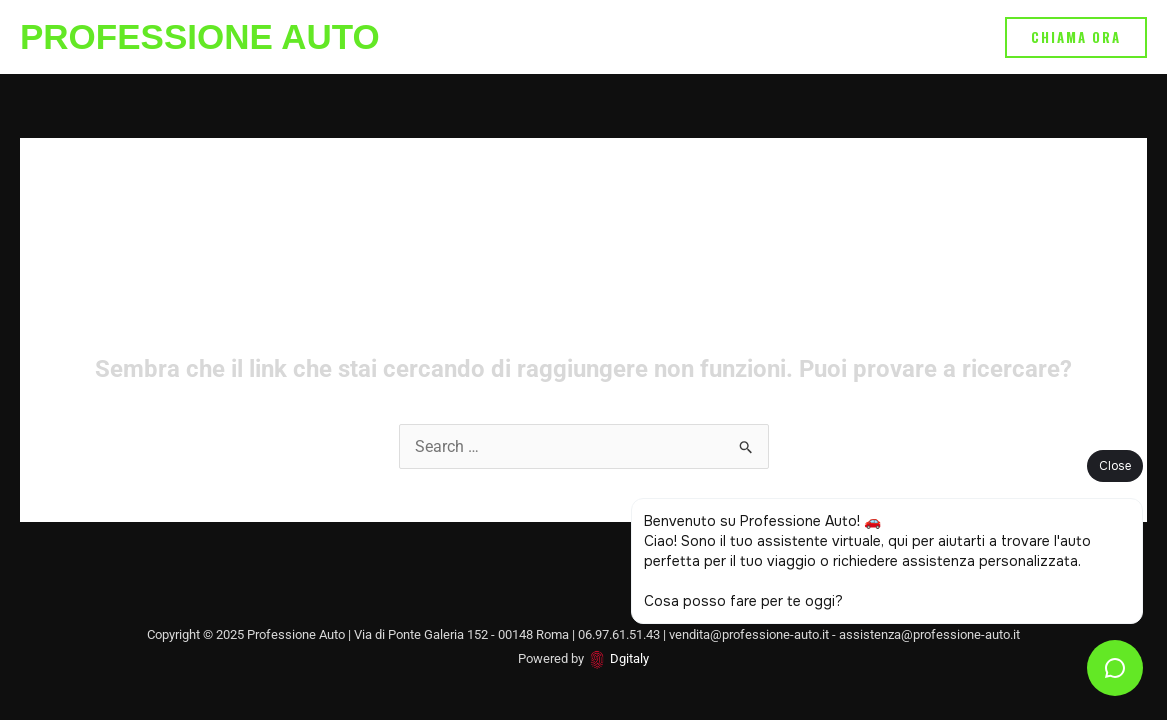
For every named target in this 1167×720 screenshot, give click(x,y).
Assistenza (581, 36)
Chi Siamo (844, 36)
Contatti (941, 36)
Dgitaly (629, 658)
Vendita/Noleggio (714, 36)
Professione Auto (200, 36)
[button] (1076, 37)
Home (490, 36)
